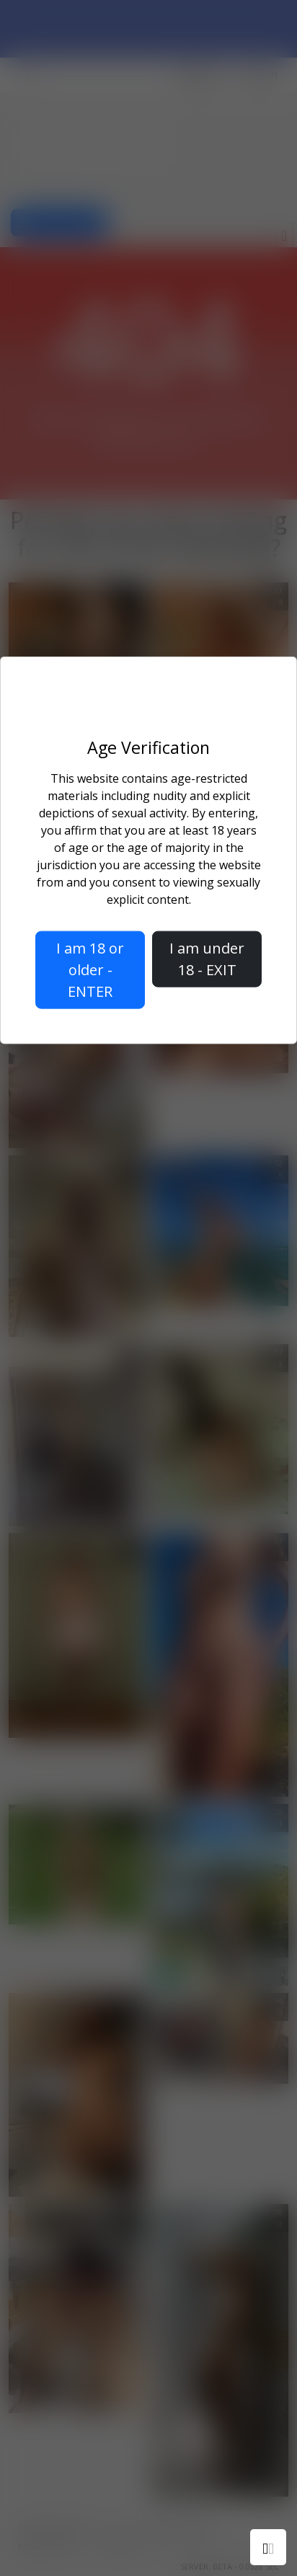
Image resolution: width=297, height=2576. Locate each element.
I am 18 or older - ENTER (90, 969)
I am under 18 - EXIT (206, 959)
